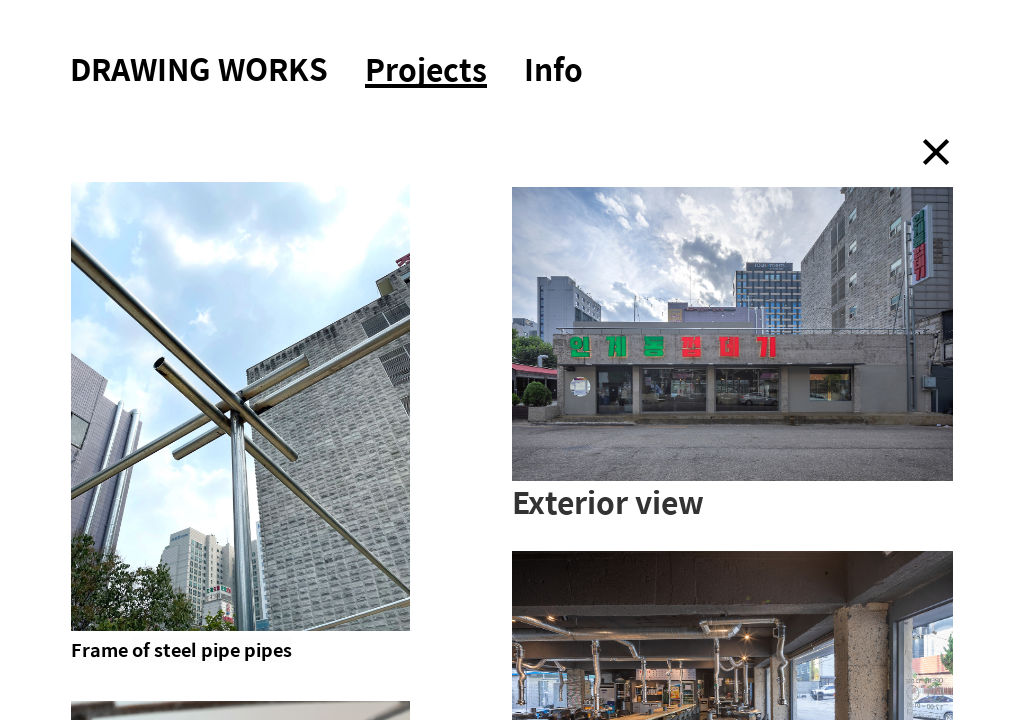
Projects (426, 71)
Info (553, 68)
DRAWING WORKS (199, 68)
